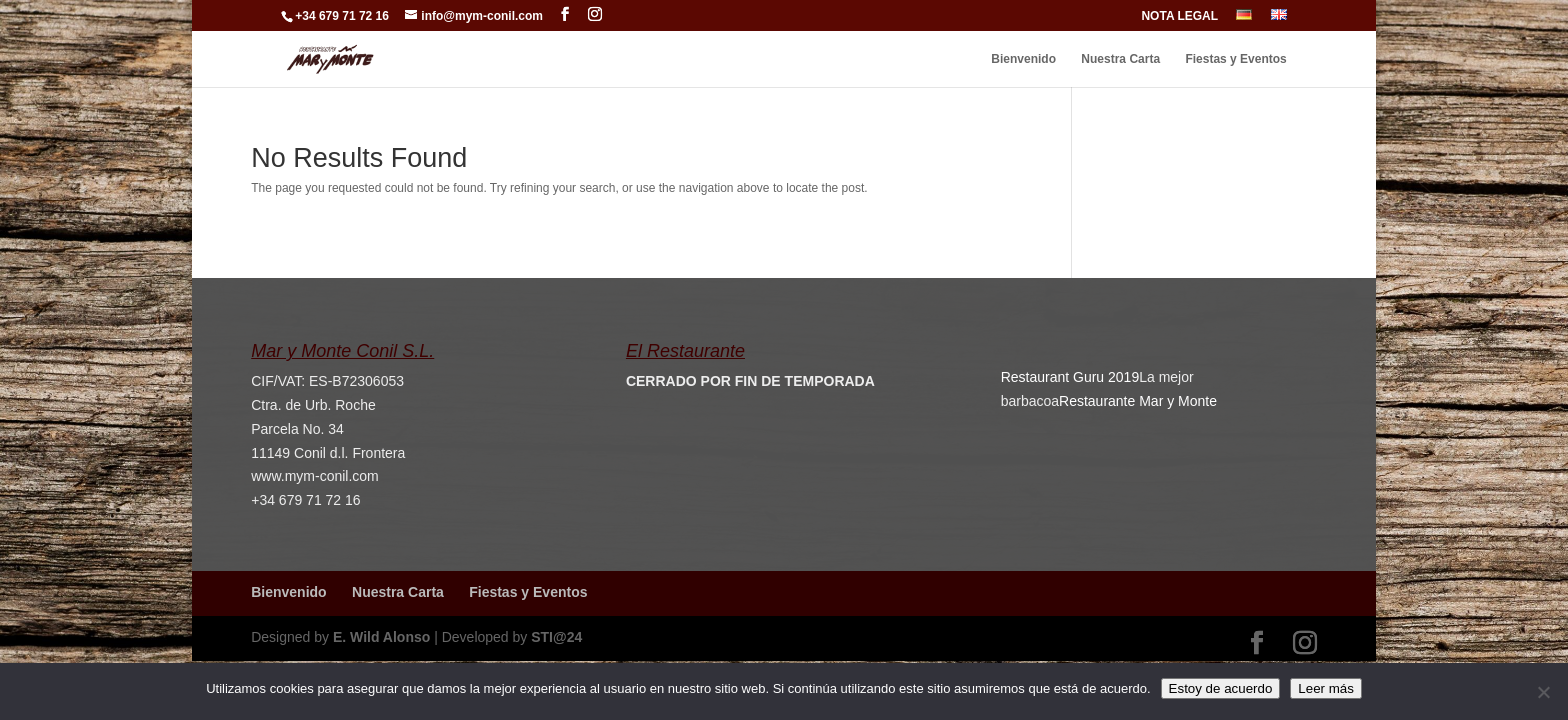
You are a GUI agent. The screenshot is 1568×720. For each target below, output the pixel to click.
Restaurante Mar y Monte (1138, 401)
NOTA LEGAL (1179, 16)
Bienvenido (1023, 59)
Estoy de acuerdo (1221, 688)
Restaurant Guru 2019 (1070, 377)
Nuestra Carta (1120, 59)
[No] (1543, 692)
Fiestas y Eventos (1235, 59)
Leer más (1326, 688)
